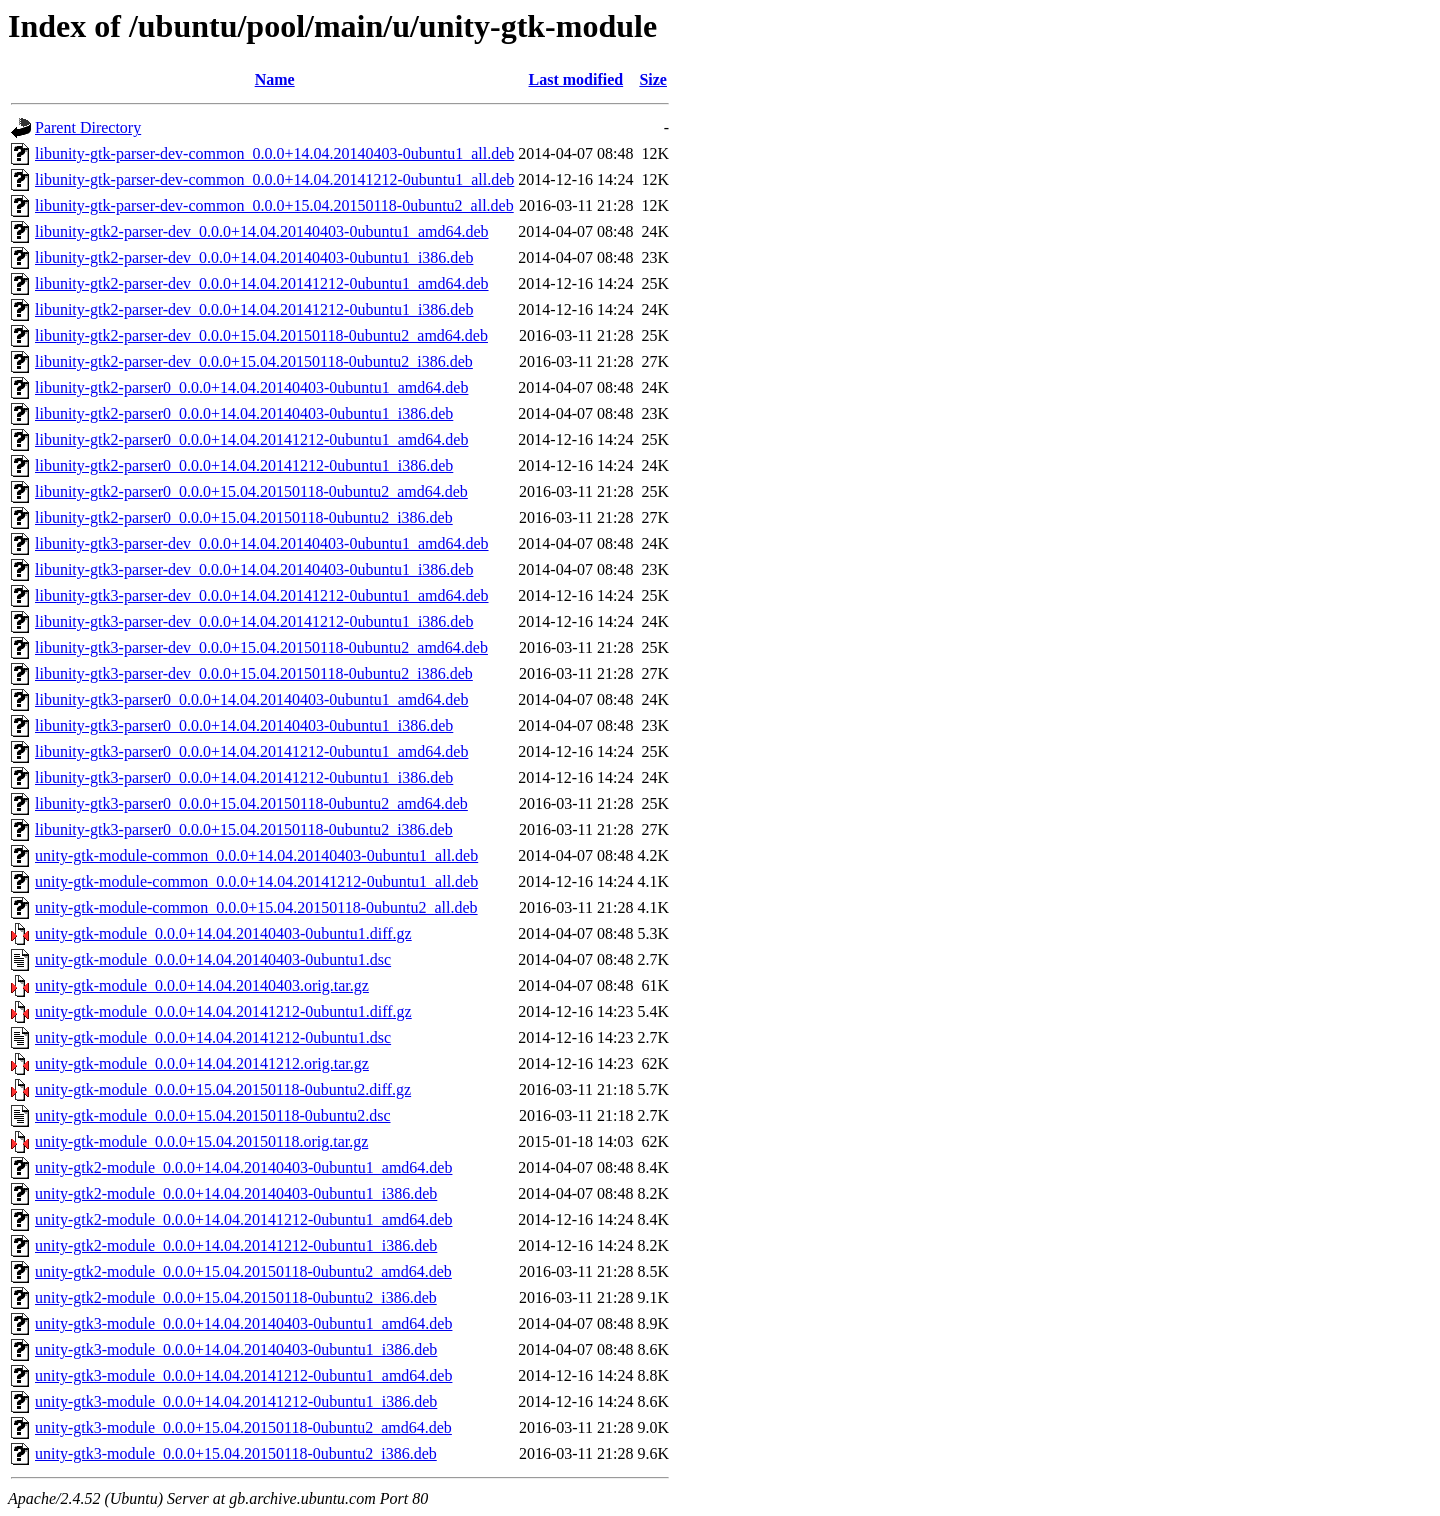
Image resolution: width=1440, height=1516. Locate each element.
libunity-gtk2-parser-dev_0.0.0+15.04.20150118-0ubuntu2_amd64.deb (261, 335)
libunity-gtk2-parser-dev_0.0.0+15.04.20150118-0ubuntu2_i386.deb (254, 361)
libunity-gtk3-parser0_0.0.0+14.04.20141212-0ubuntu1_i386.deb (244, 777)
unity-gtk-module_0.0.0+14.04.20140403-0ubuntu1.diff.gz (223, 933)
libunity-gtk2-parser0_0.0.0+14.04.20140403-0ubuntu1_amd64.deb (251, 387)
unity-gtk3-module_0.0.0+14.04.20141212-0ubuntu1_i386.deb (236, 1401)
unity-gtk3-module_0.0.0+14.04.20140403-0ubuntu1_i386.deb (236, 1349)
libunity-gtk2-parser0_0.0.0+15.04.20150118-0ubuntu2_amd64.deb (251, 491)
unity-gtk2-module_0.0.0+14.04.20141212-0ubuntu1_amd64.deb (243, 1219)
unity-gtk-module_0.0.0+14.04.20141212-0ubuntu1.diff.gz (223, 1011)
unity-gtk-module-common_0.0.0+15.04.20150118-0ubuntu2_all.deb (256, 907)
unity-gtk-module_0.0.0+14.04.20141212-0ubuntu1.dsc (213, 1037)
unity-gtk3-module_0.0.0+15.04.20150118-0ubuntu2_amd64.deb (243, 1427)
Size (653, 79)
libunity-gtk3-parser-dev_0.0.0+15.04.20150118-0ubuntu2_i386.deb (254, 673)
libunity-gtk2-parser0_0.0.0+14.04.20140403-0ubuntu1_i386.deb (244, 413)
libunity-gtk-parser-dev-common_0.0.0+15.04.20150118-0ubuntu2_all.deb (274, 205)
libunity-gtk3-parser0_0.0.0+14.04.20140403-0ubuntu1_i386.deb (244, 725)
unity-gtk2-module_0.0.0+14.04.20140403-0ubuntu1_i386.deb (236, 1193)
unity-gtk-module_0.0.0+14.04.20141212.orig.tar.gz (202, 1063)
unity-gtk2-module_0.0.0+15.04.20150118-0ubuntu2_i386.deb (236, 1297)
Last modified (576, 79)
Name (275, 79)
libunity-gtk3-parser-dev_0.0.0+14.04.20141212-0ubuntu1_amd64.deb (262, 595)
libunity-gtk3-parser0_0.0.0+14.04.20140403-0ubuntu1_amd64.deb (251, 699)
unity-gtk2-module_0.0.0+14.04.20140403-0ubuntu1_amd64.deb (243, 1167)
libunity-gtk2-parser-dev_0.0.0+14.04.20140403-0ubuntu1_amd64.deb (262, 231)
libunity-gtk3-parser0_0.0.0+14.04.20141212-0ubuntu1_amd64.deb (251, 751)
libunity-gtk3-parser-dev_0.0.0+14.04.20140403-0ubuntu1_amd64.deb (262, 543)
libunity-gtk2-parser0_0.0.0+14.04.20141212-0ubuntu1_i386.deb (244, 465)
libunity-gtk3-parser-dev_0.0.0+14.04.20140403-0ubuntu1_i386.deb (254, 569)
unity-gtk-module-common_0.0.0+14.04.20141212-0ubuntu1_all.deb (256, 881)
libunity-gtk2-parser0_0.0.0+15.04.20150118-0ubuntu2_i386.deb (244, 517)
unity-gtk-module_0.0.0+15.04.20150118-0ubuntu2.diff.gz (223, 1089)
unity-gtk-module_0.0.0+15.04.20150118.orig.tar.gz (201, 1141)
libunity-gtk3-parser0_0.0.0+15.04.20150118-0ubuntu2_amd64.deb (251, 803)
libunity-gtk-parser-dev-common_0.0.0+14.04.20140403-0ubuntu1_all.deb (274, 153)
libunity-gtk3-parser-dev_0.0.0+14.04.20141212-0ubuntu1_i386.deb (254, 621)
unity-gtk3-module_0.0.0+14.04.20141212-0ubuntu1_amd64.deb (243, 1375)
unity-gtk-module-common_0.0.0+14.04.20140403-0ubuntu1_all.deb (256, 855)
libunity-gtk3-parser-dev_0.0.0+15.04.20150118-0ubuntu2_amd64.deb (261, 647)
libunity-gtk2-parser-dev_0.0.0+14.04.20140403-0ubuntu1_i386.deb (254, 257)
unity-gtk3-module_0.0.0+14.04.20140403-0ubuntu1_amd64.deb (243, 1323)
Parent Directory (88, 127)
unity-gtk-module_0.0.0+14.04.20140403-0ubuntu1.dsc (213, 959)
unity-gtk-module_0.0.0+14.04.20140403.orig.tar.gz (202, 985)
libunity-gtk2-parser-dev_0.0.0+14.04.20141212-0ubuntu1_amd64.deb (262, 283)
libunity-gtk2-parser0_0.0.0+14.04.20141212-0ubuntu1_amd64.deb (251, 439)
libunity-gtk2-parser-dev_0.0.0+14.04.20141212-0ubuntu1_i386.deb (254, 309)
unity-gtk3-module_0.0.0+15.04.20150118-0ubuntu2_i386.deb (236, 1453)
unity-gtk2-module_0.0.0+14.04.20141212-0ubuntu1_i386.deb (236, 1245)
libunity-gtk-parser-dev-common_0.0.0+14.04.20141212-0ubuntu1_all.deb (274, 179)
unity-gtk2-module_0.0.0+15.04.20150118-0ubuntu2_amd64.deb (243, 1271)
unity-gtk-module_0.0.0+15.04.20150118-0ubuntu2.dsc (213, 1115)
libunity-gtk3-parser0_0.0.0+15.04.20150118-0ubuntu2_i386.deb (244, 829)
